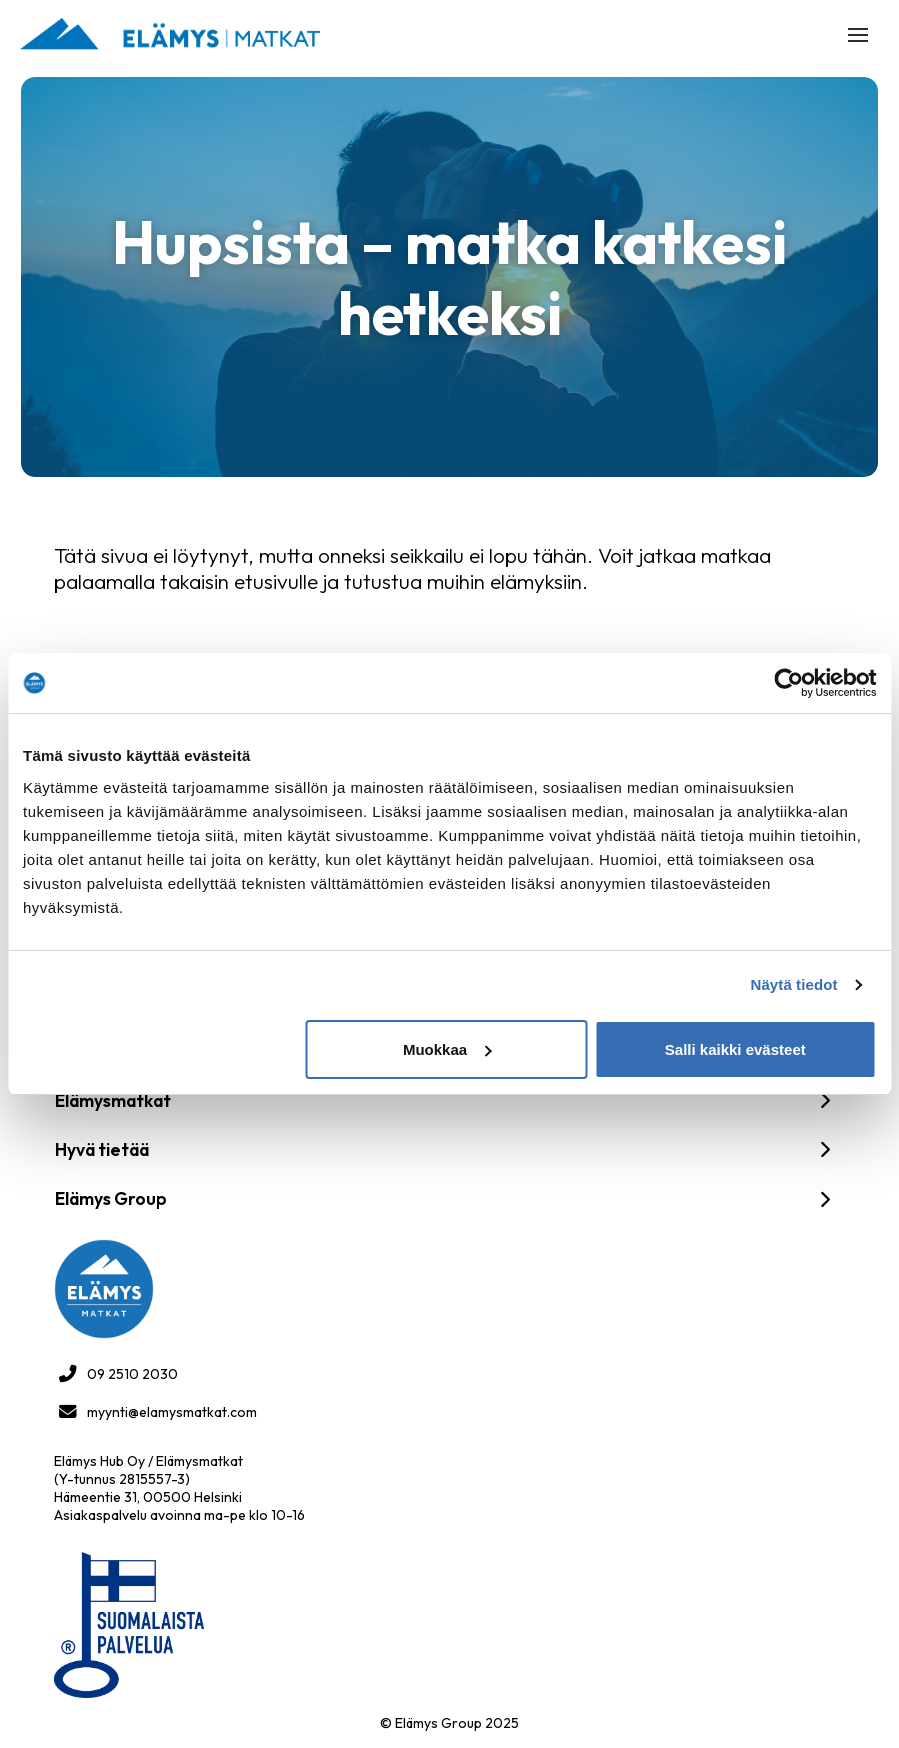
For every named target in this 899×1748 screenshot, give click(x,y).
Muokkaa (447, 1049)
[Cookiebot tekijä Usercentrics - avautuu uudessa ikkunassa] (788, 683)
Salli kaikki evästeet (735, 1049)
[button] (858, 35)
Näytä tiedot (794, 984)
